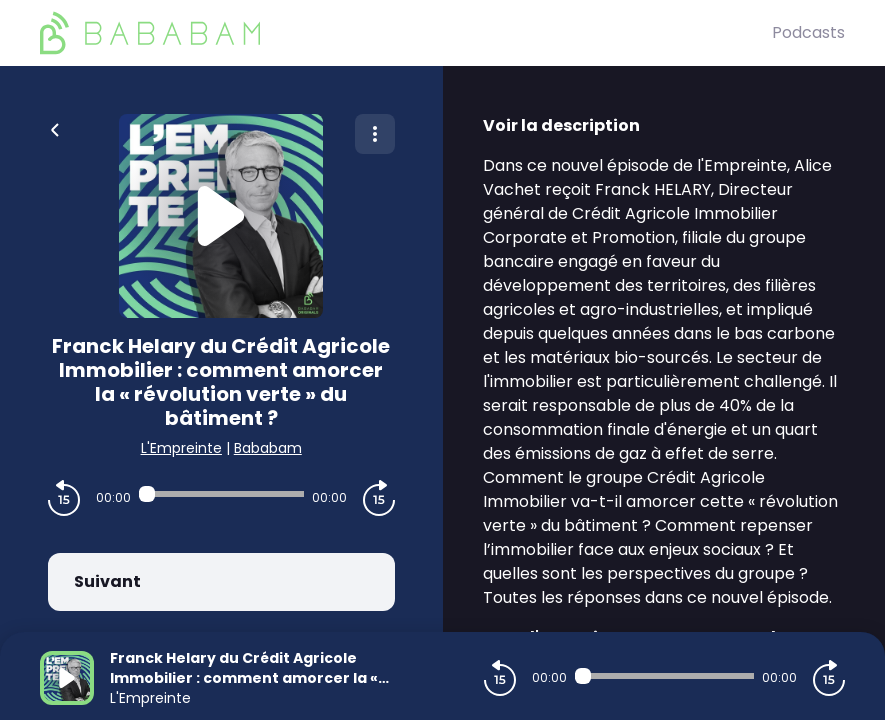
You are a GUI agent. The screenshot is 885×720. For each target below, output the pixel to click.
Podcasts (808, 32)
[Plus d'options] (375, 134)
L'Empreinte (181, 448)
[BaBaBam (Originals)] (406, 33)
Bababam (268, 448)
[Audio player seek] (221, 494)
